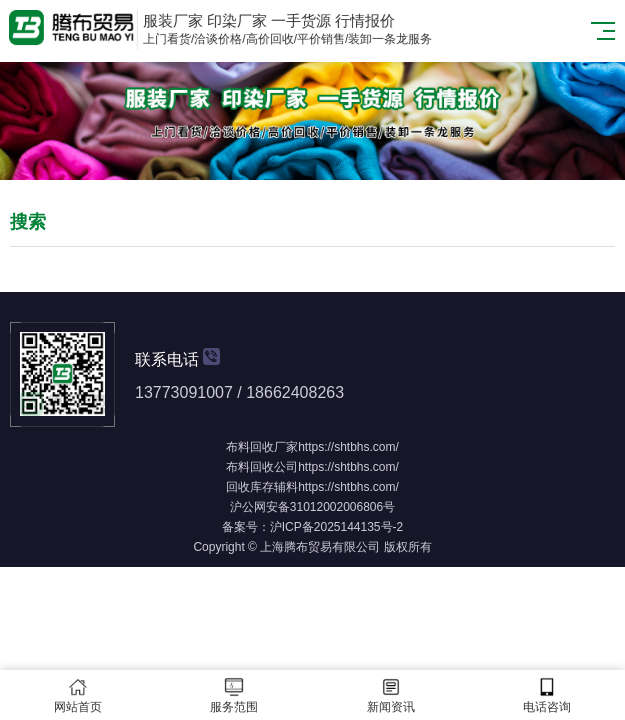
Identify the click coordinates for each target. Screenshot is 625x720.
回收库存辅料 (262, 487)
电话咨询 (547, 695)
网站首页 (78, 695)
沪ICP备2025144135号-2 (336, 527)
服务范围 (234, 695)
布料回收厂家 (262, 447)
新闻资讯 (391, 695)
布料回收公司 (262, 467)
